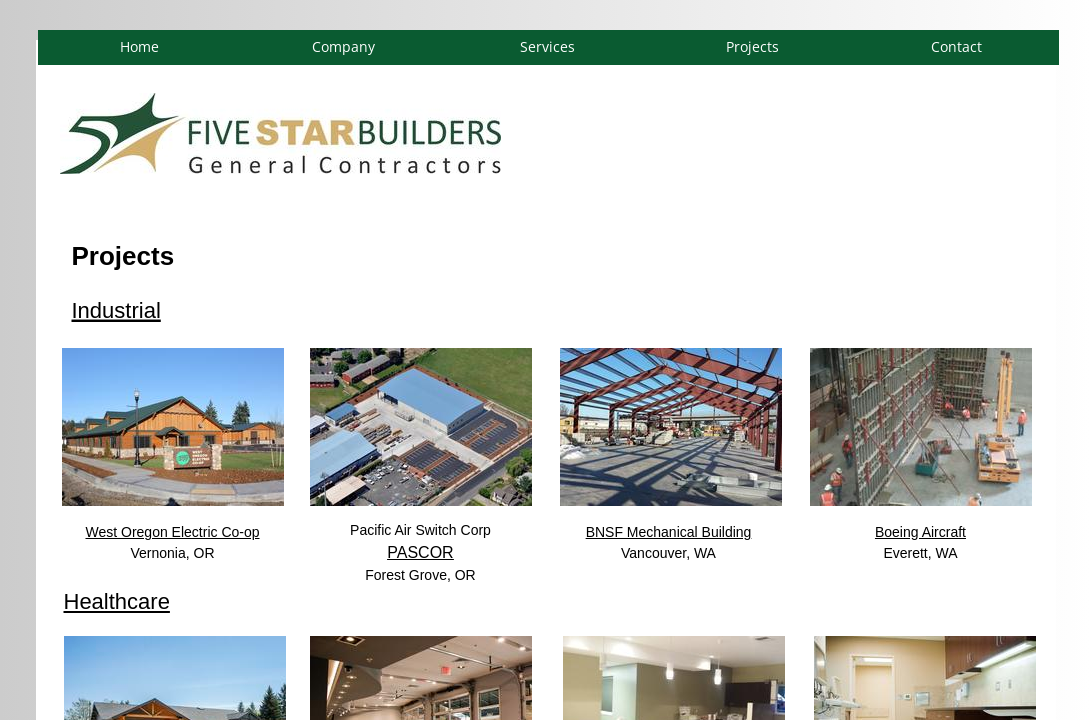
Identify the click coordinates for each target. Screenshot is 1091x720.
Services (547, 46)
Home (139, 46)
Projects (752, 46)
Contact (956, 46)
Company (343, 46)
